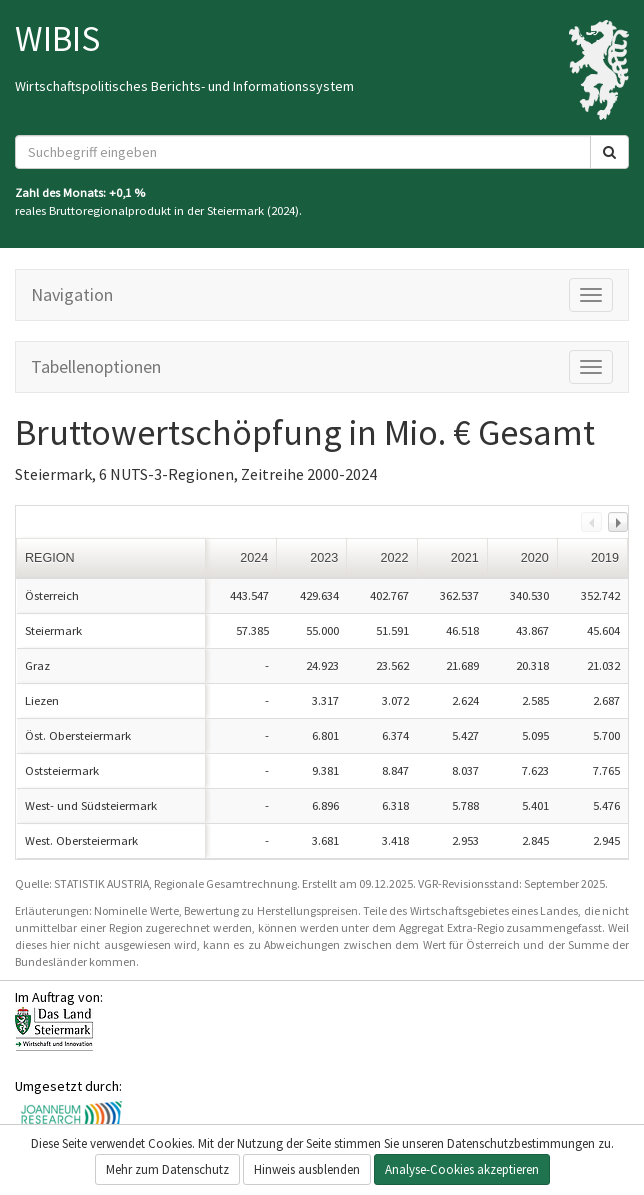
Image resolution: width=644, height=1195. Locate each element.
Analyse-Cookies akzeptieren (462, 1169)
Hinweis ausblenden (307, 1169)
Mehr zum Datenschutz (167, 1169)
